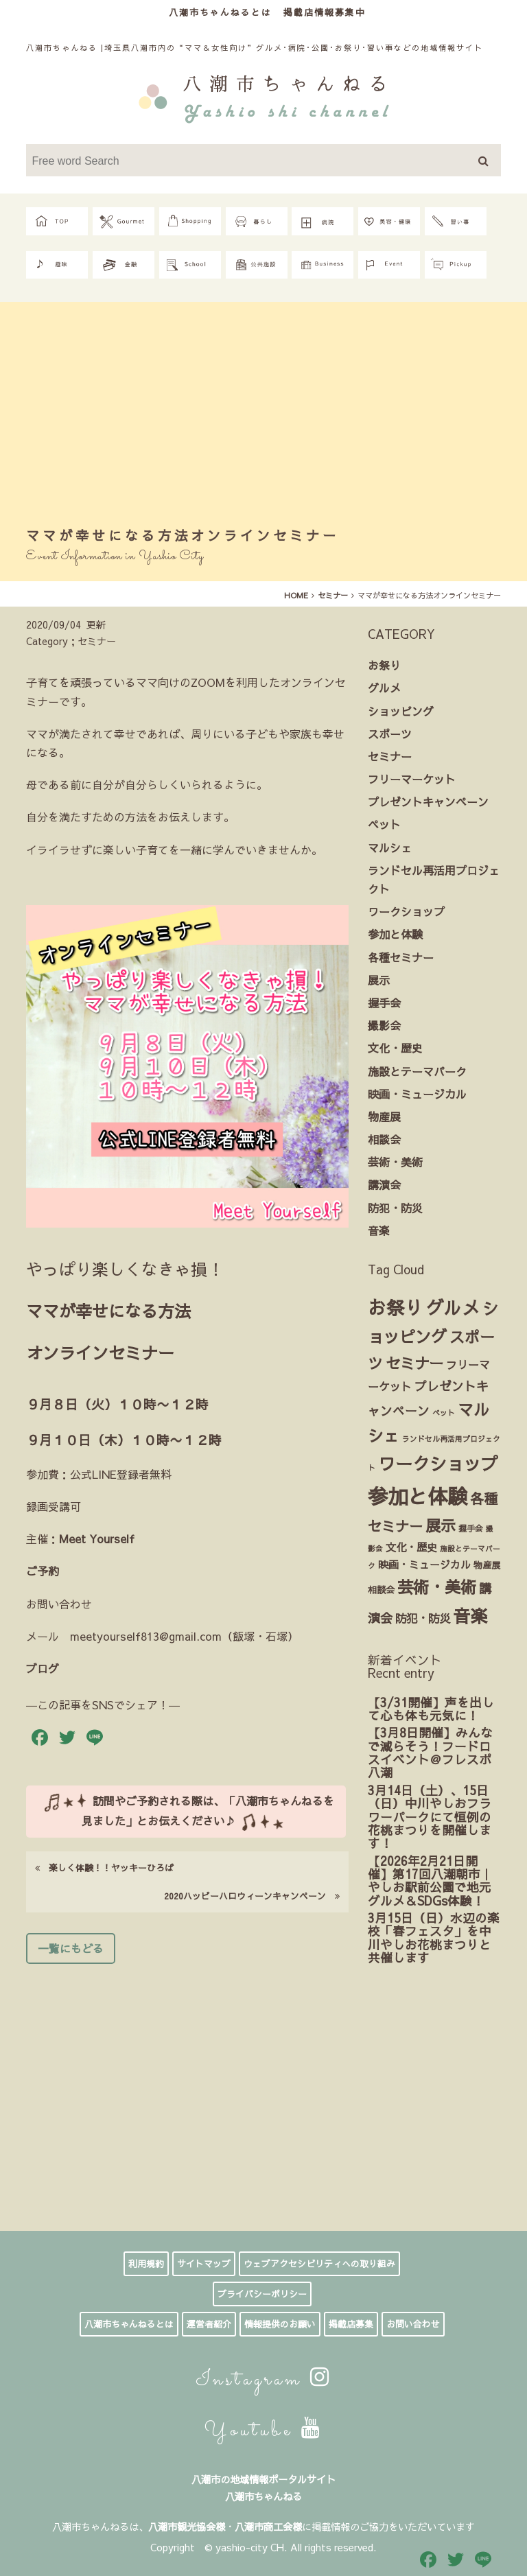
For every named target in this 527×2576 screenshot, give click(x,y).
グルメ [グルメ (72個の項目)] (453, 1307)
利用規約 (146, 2264)
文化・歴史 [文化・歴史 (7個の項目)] (411, 1547)
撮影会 (384, 1025)
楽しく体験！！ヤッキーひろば (104, 1867)
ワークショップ (406, 911)
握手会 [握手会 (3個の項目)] (470, 1528)
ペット (384, 824)
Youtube (263, 2431)
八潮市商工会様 (268, 2526)
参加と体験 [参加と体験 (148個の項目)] (417, 1496)
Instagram (264, 2380)
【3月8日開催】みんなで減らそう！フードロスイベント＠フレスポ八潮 (430, 1752)
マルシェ (390, 847)
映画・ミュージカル (417, 1093)
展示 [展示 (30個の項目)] (440, 1525)
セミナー (390, 756)
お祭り (384, 664)
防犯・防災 (395, 1207)
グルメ (384, 687)
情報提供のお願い (280, 2324)
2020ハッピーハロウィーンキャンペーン (252, 1895)
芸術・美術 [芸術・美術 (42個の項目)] (436, 1586)
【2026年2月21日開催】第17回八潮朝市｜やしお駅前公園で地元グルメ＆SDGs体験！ (430, 1880)
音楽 (379, 1230)
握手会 (384, 1002)
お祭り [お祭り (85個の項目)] (395, 1307)
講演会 (384, 1184)
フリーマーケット (412, 778)
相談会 (384, 1139)
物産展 (384, 1116)
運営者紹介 (209, 2324)
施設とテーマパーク (417, 1071)
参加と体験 (395, 933)
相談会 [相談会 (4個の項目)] (381, 1589)
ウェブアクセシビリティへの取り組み (319, 2264)
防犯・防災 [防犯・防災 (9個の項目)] (422, 1618)
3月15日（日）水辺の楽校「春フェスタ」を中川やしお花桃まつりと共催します (434, 1937)
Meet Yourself (96, 1538)
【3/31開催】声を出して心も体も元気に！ (431, 1709)
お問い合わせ (413, 2324)
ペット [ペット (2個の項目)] (443, 1412)
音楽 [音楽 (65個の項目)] (470, 1616)
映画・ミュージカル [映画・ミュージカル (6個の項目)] (424, 1564)
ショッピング (401, 710)
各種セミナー (401, 957)
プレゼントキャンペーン (428, 801)
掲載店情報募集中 (324, 12)
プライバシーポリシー (262, 2294)
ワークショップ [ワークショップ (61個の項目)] (438, 1463)
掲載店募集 (351, 2324)
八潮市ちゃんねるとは (220, 12)
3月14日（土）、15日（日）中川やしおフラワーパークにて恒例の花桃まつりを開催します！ (429, 1816)
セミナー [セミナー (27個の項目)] (414, 1363)
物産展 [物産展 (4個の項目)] (486, 1564)
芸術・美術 (395, 1161)
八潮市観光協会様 (186, 2526)
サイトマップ (204, 2264)
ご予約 (42, 1570)
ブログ (42, 1668)
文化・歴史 (395, 1047)
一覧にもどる (71, 1948)
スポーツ (390, 733)
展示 (379, 979)
